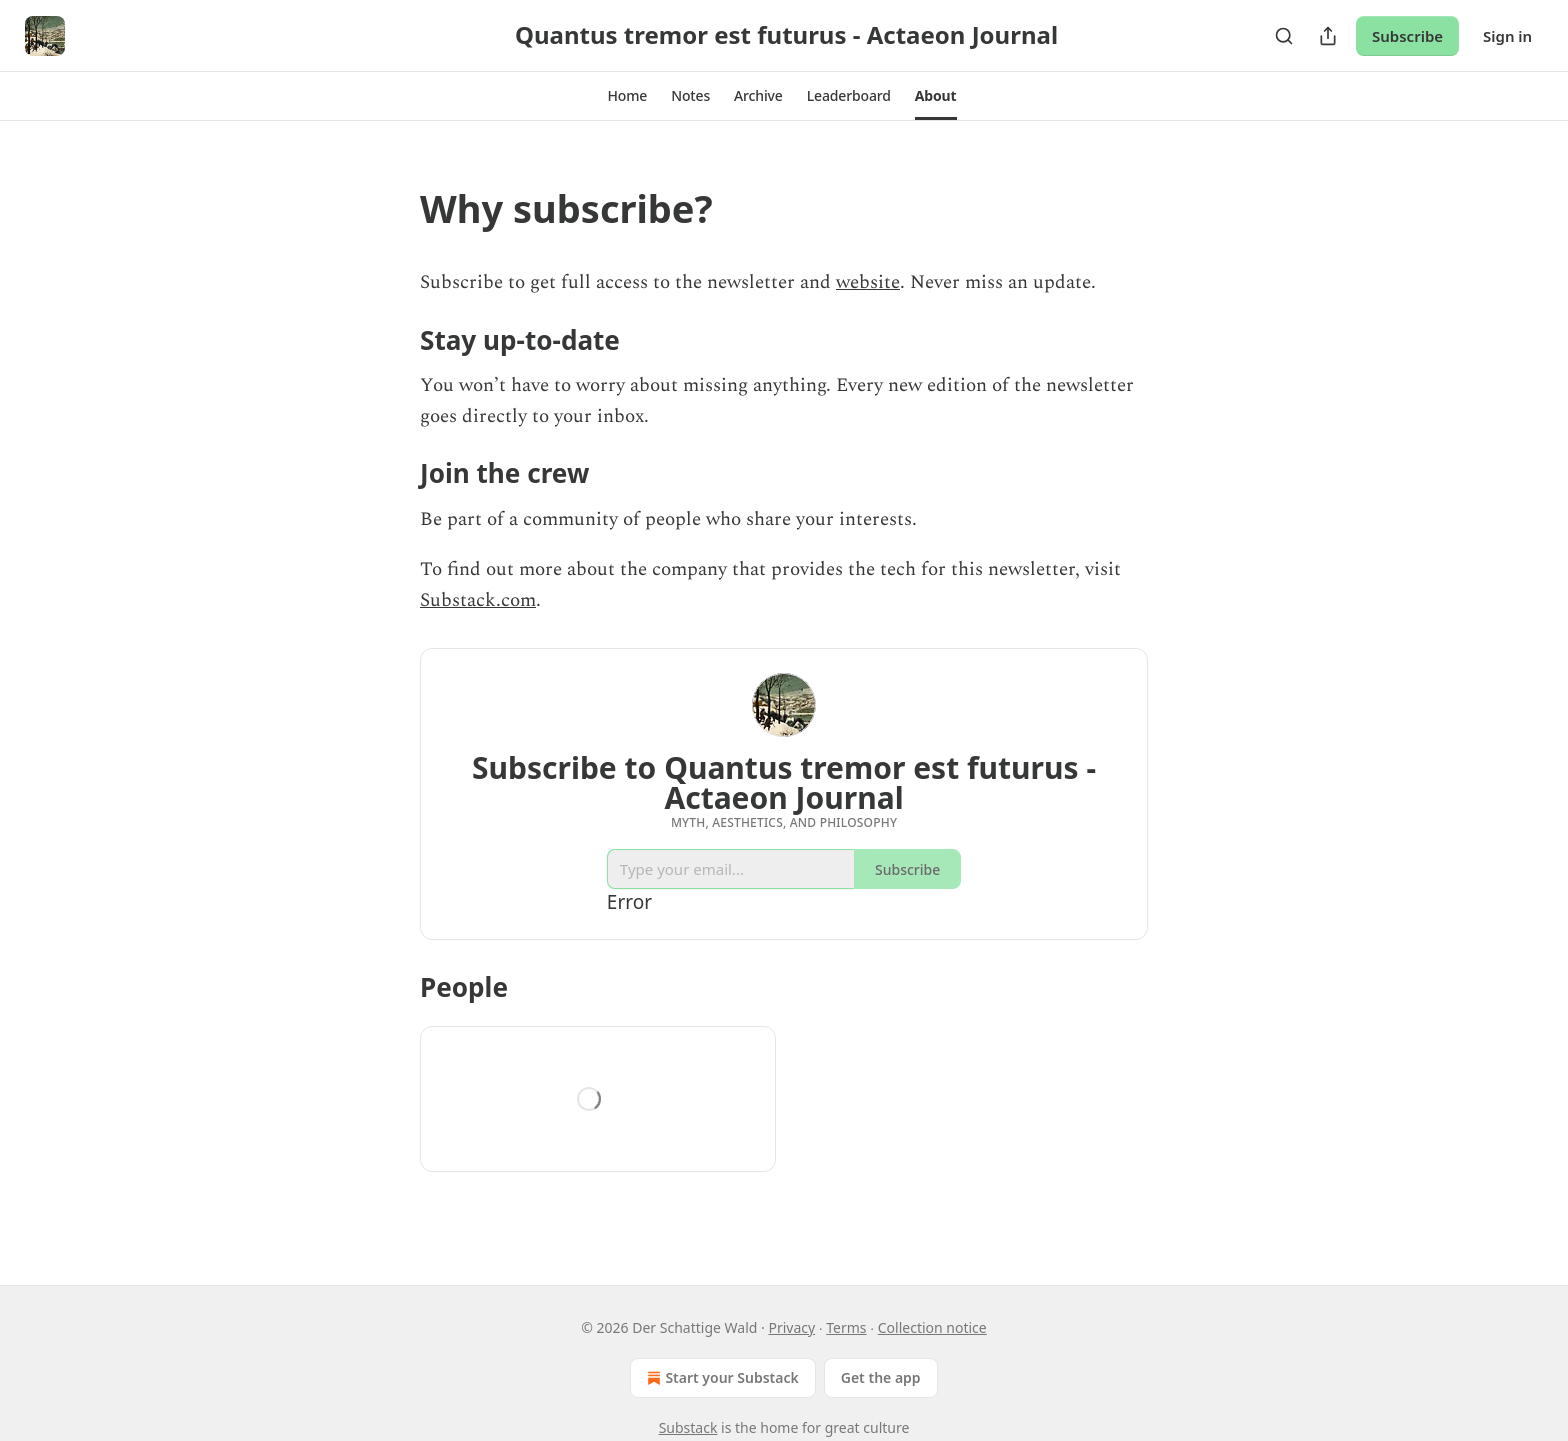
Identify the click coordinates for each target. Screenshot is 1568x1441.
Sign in (1507, 36)
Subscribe (1407, 36)
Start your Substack (720, 1378)
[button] (627, 96)
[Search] (1284, 36)
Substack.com (478, 600)
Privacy (791, 1327)
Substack (688, 1427)
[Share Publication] (1328, 36)
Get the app (881, 1377)
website (868, 282)
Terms (846, 1327)
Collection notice (932, 1327)
